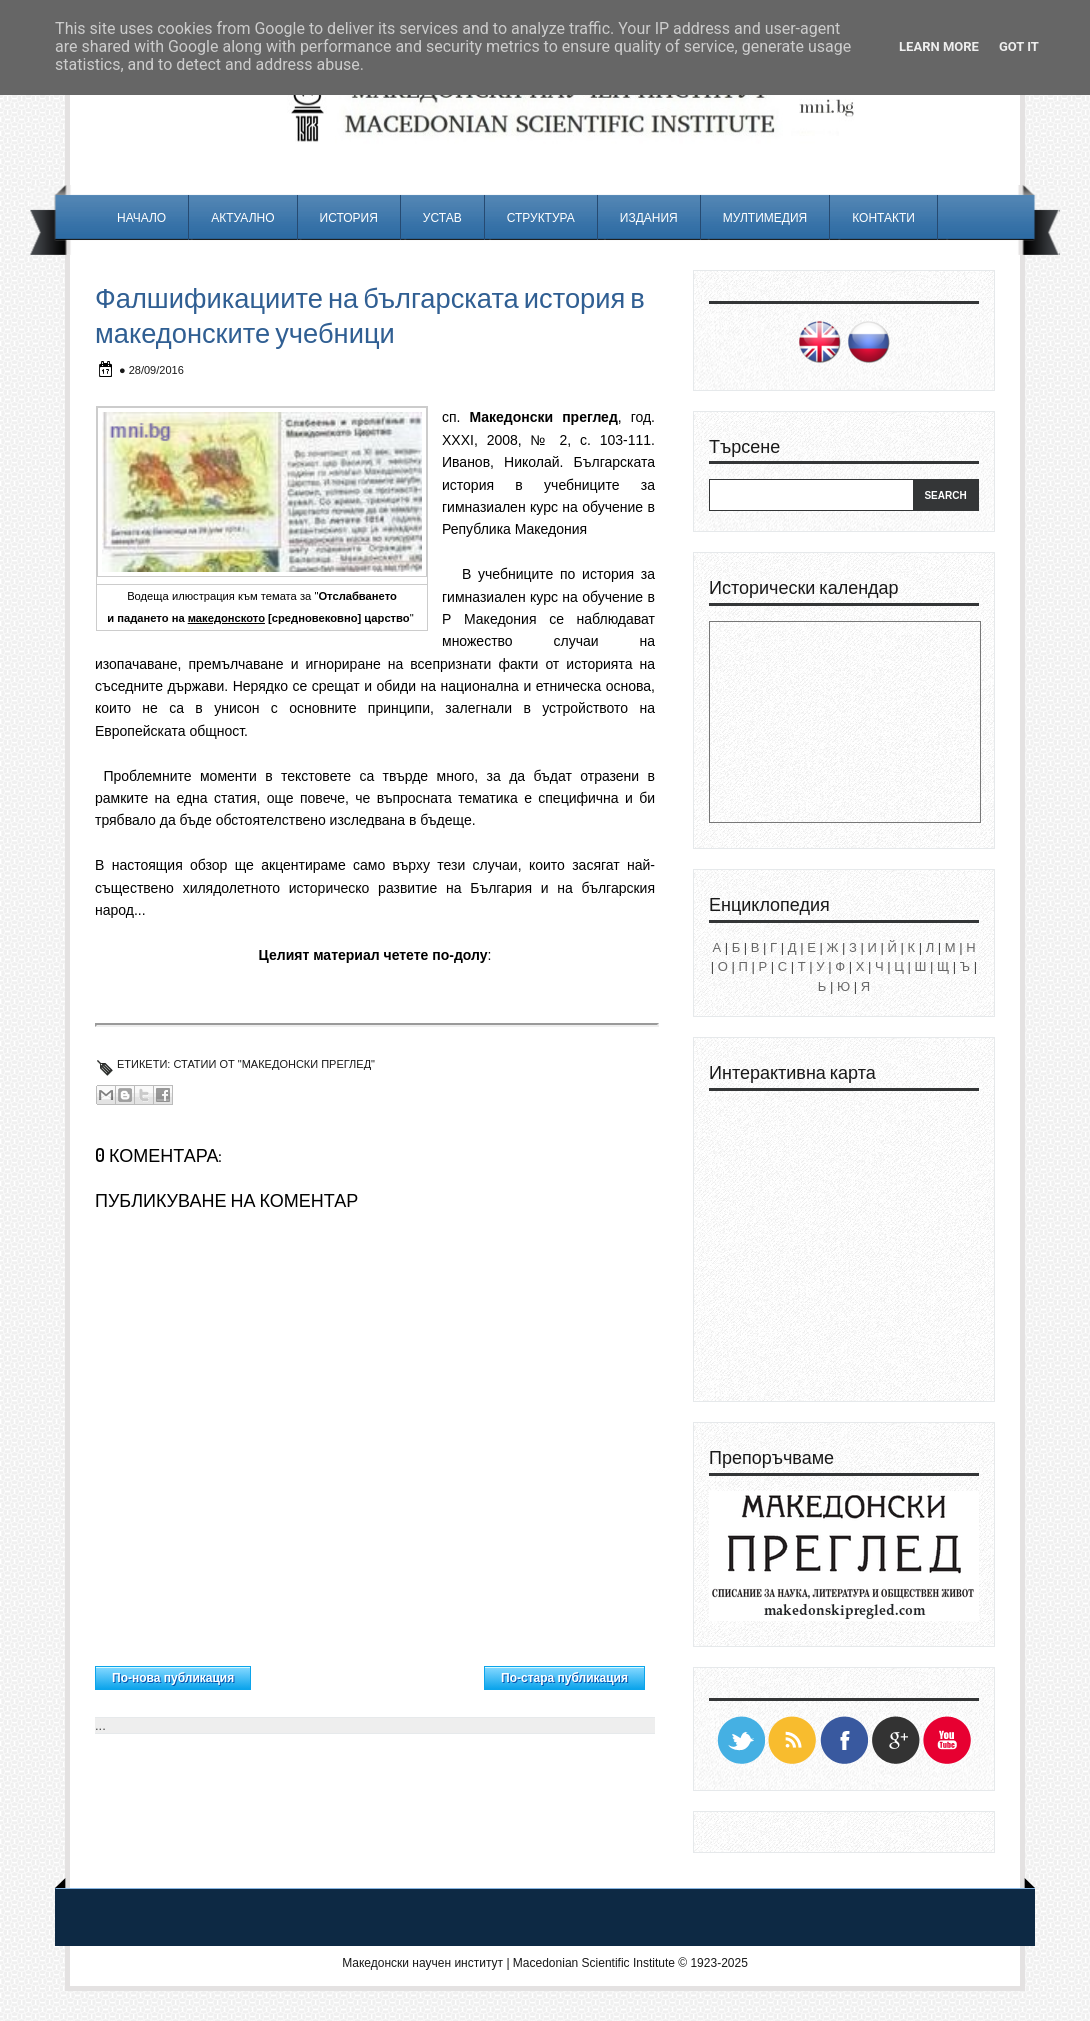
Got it (1019, 46)
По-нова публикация (173, 1678)
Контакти (883, 217)
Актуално (242, 217)
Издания (649, 217)
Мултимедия (765, 217)
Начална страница (367, 1673)
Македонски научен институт (422, 1963)
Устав (442, 217)
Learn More (939, 46)
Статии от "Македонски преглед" (274, 1064)
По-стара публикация (564, 1678)
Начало (141, 217)
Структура (541, 217)
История (349, 217)
